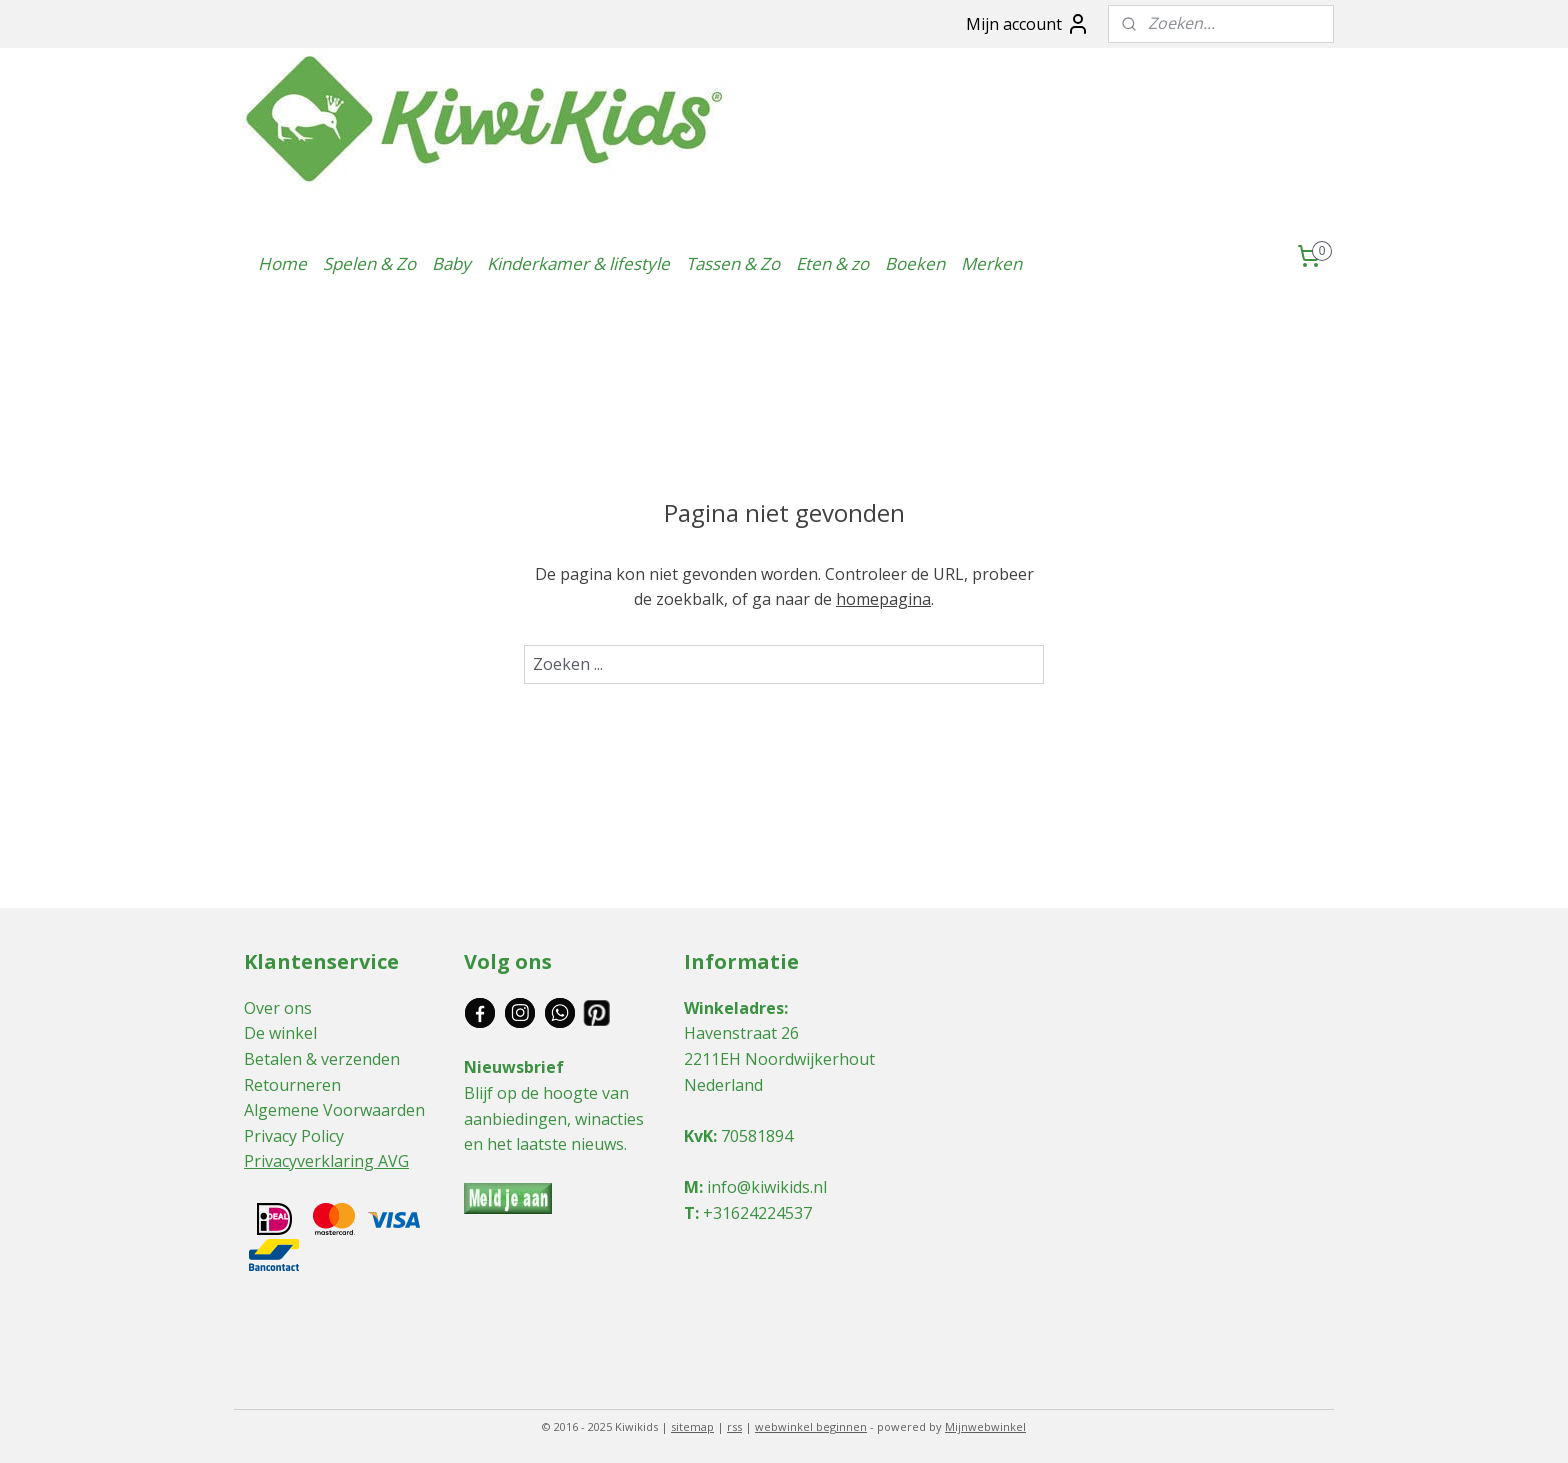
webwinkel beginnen (811, 1426)
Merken (991, 263)
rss (734, 1426)
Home (282, 263)
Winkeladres (734, 1008)
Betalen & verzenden (322, 1059)
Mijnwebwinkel (985, 1426)
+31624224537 (757, 1213)
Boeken (915, 263)
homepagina (883, 599)
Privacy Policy (294, 1136)
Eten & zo (832, 263)
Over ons (278, 1008)
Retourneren (292, 1085)
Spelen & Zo (369, 263)
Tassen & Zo (733, 263)
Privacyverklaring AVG (326, 1161)
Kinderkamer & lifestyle (578, 263)
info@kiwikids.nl (767, 1187)
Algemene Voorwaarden (334, 1110)
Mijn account (1028, 24)
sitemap (692, 1426)
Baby (451, 263)
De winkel (280, 1033)
